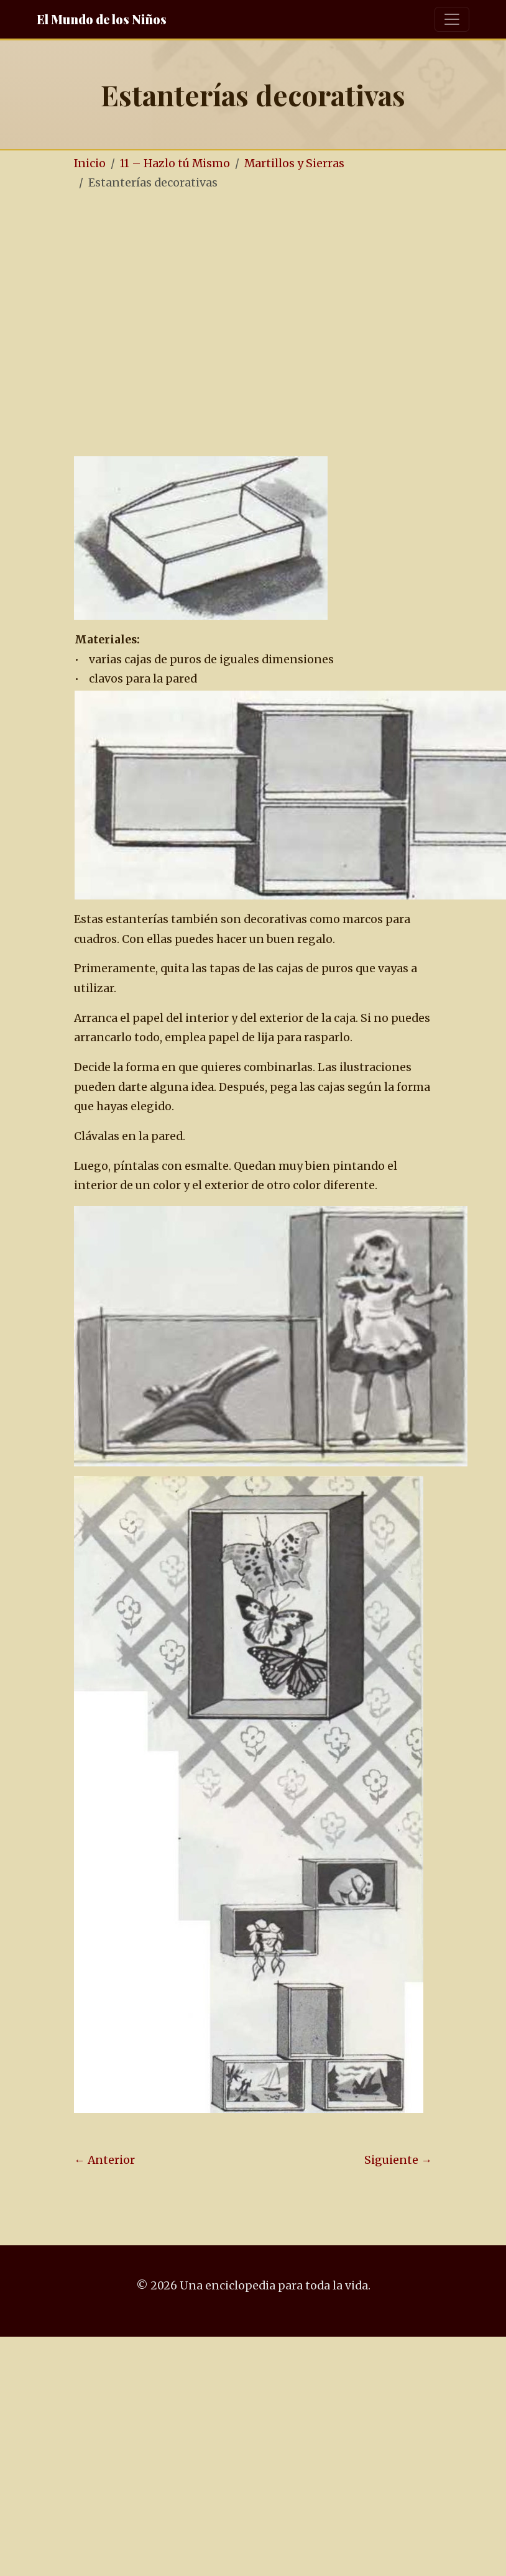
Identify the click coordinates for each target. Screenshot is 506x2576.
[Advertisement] (116, 324)
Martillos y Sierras (294, 163)
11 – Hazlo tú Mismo (175, 163)
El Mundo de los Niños (102, 19)
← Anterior (104, 2160)
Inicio (90, 163)
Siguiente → (398, 2160)
